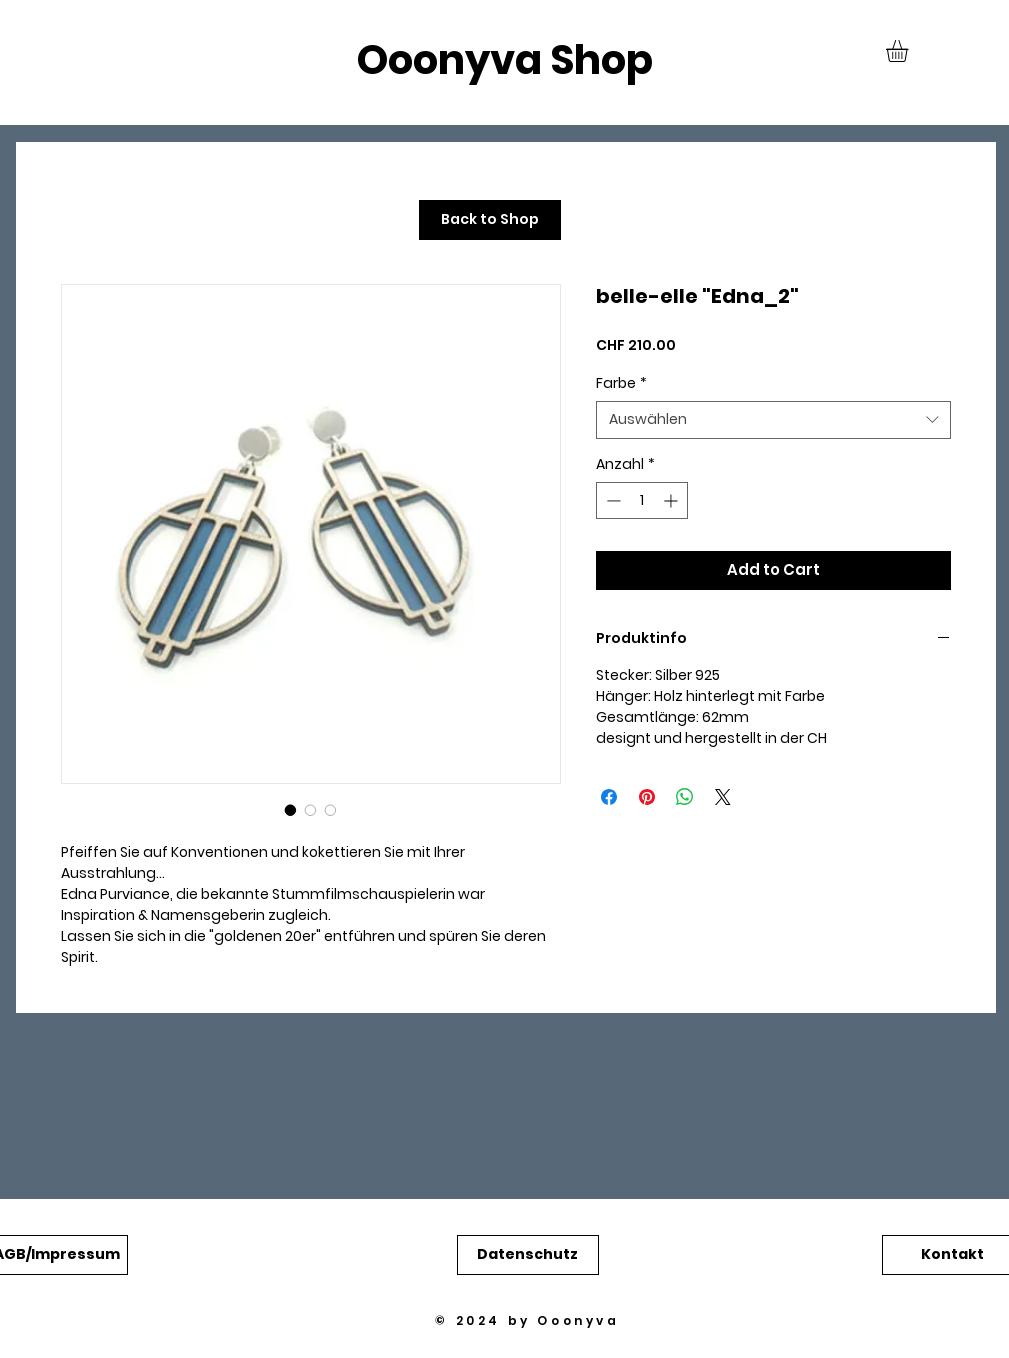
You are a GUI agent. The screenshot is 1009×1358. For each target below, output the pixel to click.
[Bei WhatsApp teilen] (685, 797)
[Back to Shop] (490, 220)
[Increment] (672, 500)
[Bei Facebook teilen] (609, 797)
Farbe (621, 383)
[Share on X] (723, 797)
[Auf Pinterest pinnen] (647, 797)
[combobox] (773, 420)
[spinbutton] (642, 500)
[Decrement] (611, 500)
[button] (910, 51)
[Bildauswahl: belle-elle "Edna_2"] (291, 810)
